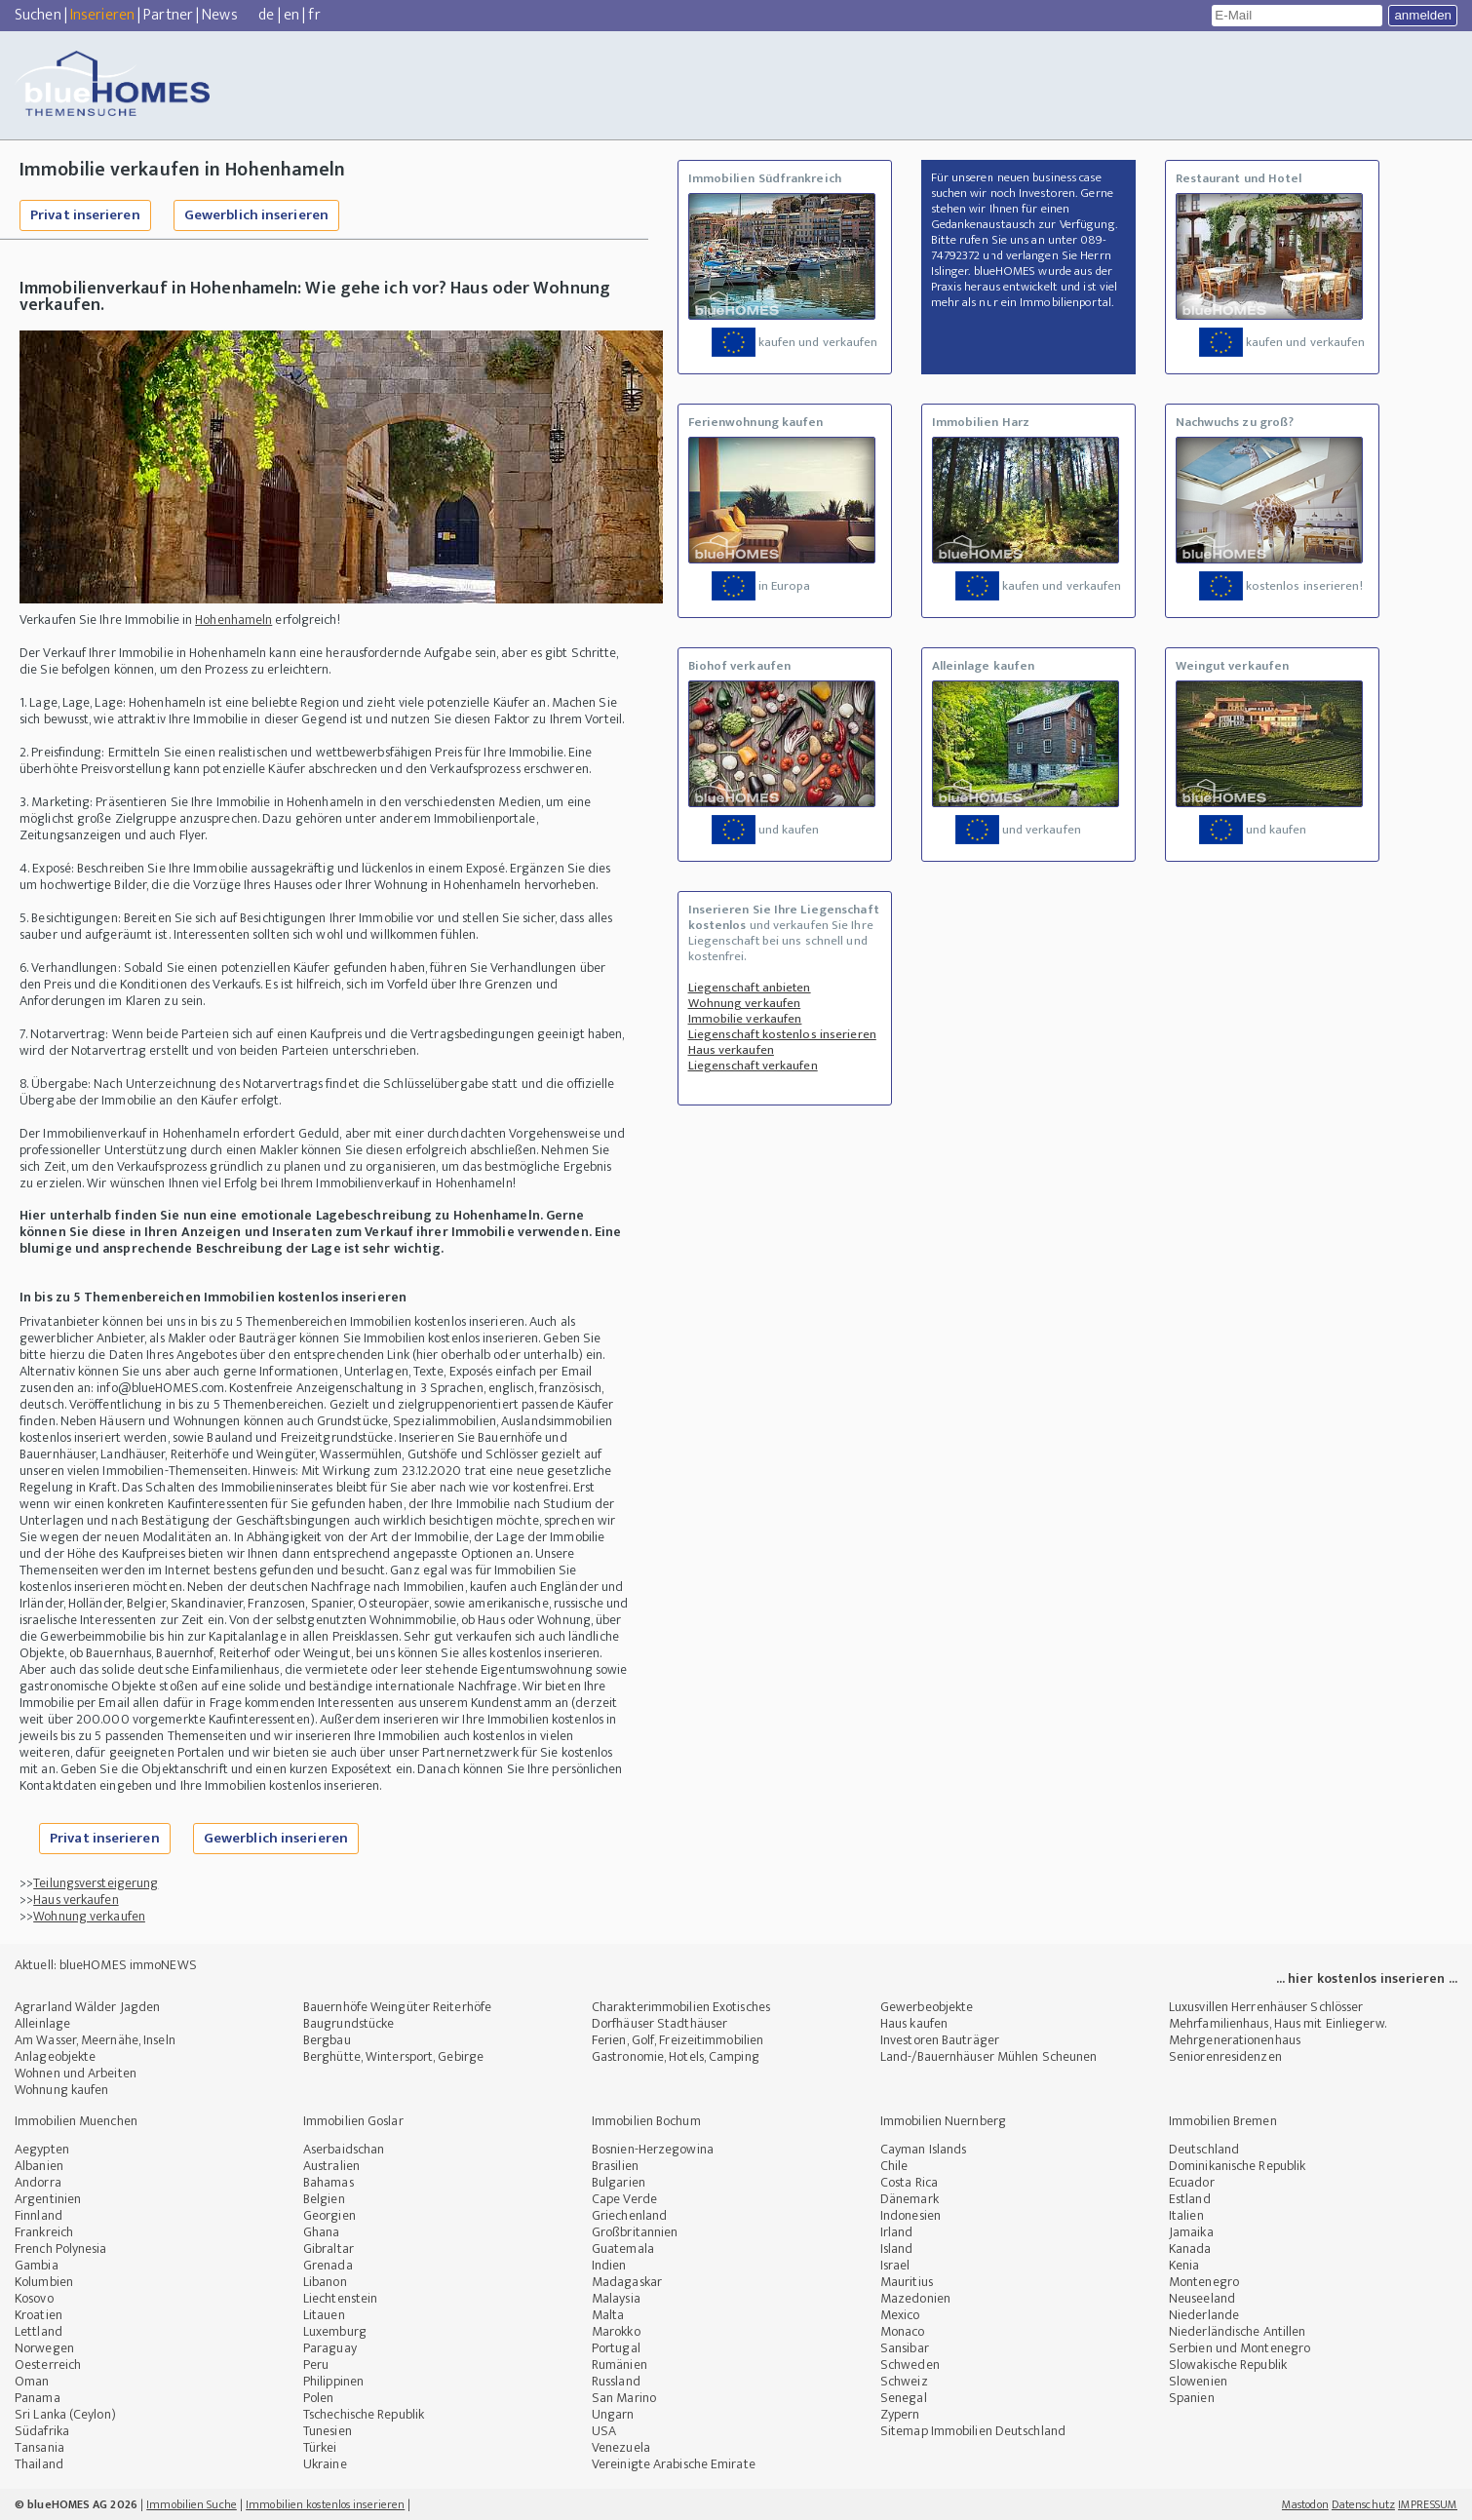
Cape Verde (624, 2199)
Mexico (900, 2315)
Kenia (1184, 2265)
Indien (609, 2265)
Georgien (329, 2215)
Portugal (616, 2348)
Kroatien (38, 2315)
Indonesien (910, 2215)
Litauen (324, 2315)
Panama (37, 2397)
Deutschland (1204, 2149)
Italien (1186, 2215)
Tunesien (327, 2431)
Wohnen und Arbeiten (75, 2073)
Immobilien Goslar (353, 2121)
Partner (168, 15)
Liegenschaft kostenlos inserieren (782, 1034)
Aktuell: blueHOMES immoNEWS (106, 1965)
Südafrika (42, 2431)
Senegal (903, 2397)
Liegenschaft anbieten (749, 987)
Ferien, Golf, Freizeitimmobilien (677, 2040)
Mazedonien (915, 2298)
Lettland (38, 2331)
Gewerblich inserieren (256, 215)
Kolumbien (44, 2281)
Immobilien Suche (191, 2504)
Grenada (328, 2265)
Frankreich (44, 2232)
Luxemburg (335, 2331)
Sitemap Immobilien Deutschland (972, 2431)
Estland (1190, 2199)
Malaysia (616, 2298)
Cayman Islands (923, 2149)
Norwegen (44, 2348)
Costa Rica (909, 2182)
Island (896, 2248)
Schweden (910, 2364)
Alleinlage (42, 2023)
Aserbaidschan (343, 2149)
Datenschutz (1363, 2504)
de (266, 15)
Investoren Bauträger (939, 2040)
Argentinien (48, 2199)
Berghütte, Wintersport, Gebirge (393, 2056)
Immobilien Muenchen (76, 2121)
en (291, 15)
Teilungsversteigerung (95, 1883)
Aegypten (42, 2149)
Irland (896, 2232)
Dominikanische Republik (1237, 2165)
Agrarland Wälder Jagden (87, 2007)
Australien (331, 2165)
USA (604, 2431)
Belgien (324, 2199)
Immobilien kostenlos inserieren (325, 2504)
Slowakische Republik (1228, 2364)
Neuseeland (1202, 2298)
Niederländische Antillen (1237, 2331)
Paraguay (330, 2348)
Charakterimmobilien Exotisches (681, 2007)
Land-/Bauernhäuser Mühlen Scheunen (988, 2056)
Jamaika (1191, 2232)
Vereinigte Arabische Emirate (673, 2464)
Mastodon (1305, 2504)
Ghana (321, 2232)
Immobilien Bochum (646, 2121)
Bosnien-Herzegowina (653, 2149)
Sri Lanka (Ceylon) (65, 2414)
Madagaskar (627, 2281)
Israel (895, 2265)
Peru (316, 2364)
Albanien (39, 2165)
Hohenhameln (233, 619)
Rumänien (619, 2364)
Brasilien (615, 2165)
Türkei (320, 2447)
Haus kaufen (914, 2023)
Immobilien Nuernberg (943, 2121)
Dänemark (909, 2199)
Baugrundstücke (348, 2023)
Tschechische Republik (363, 2414)
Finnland (38, 2215)
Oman (32, 2381)
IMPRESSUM (1427, 2504)
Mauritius (906, 2281)
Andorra (38, 2182)
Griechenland (629, 2215)
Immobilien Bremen (1223, 2121)
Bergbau (327, 2040)
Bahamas (328, 2182)
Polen (318, 2397)
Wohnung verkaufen (89, 1916)
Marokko (616, 2331)
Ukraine (325, 2464)
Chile (894, 2165)
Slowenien (1198, 2381)
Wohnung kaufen (61, 2089)
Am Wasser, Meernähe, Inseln (95, 2040)
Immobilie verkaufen (745, 1018)
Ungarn (613, 2414)
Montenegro (1204, 2281)
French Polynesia (61, 2248)
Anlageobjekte (55, 2056)
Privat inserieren (85, 215)
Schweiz (904, 2381)
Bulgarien (618, 2182)
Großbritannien (635, 2232)
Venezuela (621, 2447)
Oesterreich (48, 2364)
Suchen (38, 15)
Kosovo (34, 2298)
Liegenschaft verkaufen (753, 1065)
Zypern (900, 2414)
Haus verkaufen (75, 1899)
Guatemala (623, 2248)
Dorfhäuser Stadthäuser (659, 2023)
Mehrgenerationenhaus (1234, 2040)
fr (314, 15)
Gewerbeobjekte (926, 2007)
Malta (608, 2315)
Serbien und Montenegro (1239, 2348)
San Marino (624, 2397)
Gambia (36, 2265)
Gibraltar (328, 2248)
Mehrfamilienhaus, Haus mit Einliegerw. (1277, 2023)
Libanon (325, 2281)
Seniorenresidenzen (1225, 2056)
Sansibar (904, 2348)
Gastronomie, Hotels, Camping (675, 2056)
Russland (616, 2381)
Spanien (1192, 2397)
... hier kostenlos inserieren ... (1366, 1978)
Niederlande (1204, 2315)
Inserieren (102, 15)
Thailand (39, 2464)
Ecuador (1192, 2182)
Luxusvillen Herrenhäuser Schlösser (1266, 2007)
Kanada (1190, 2248)
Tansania (39, 2447)
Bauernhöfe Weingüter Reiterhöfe (397, 2007)
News (219, 15)
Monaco (902, 2331)
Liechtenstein (340, 2298)
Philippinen (333, 2381)
